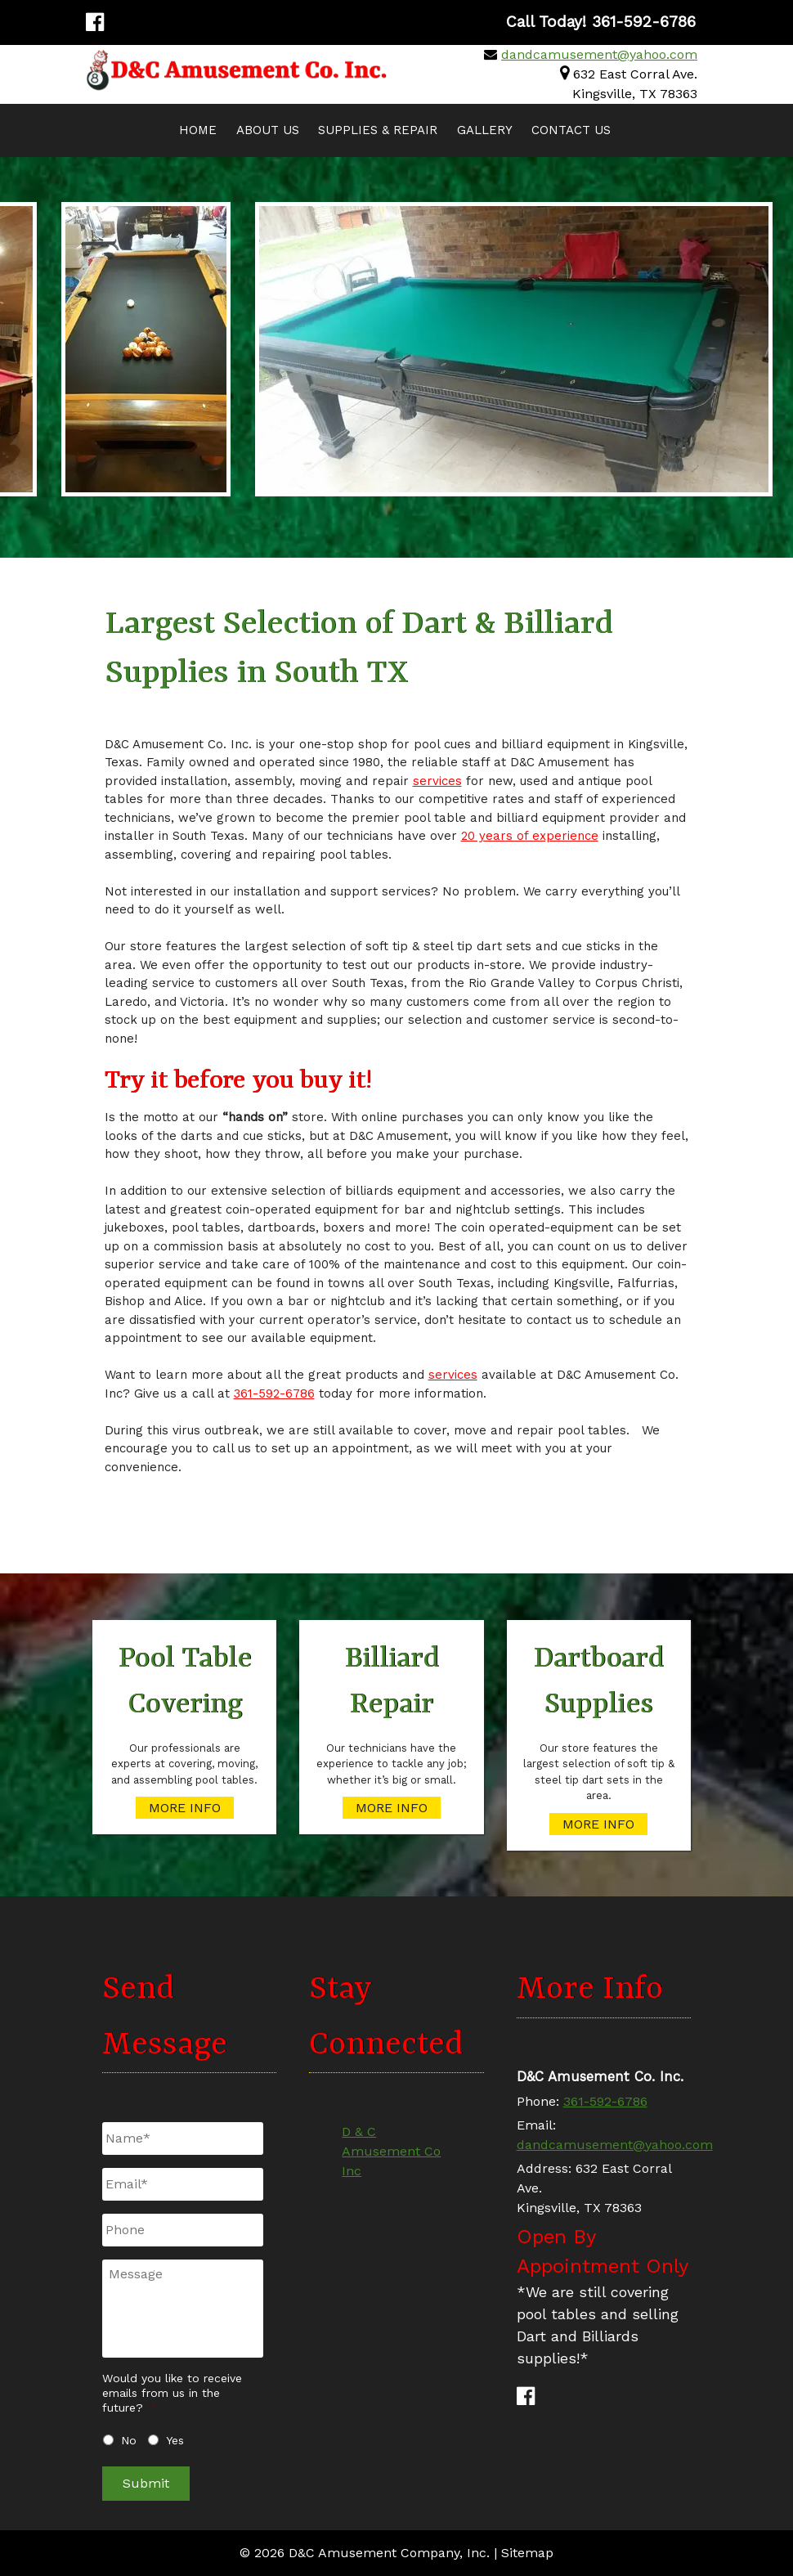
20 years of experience (529, 835)
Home (198, 130)
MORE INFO (185, 1807)
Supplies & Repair (377, 130)
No (129, 2440)
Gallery (485, 130)
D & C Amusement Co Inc (391, 2151)
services (437, 781)
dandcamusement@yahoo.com (599, 54)
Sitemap (527, 2552)
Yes (175, 2440)
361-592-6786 (274, 1393)
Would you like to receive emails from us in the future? (172, 2393)
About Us (267, 130)
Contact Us (571, 130)
